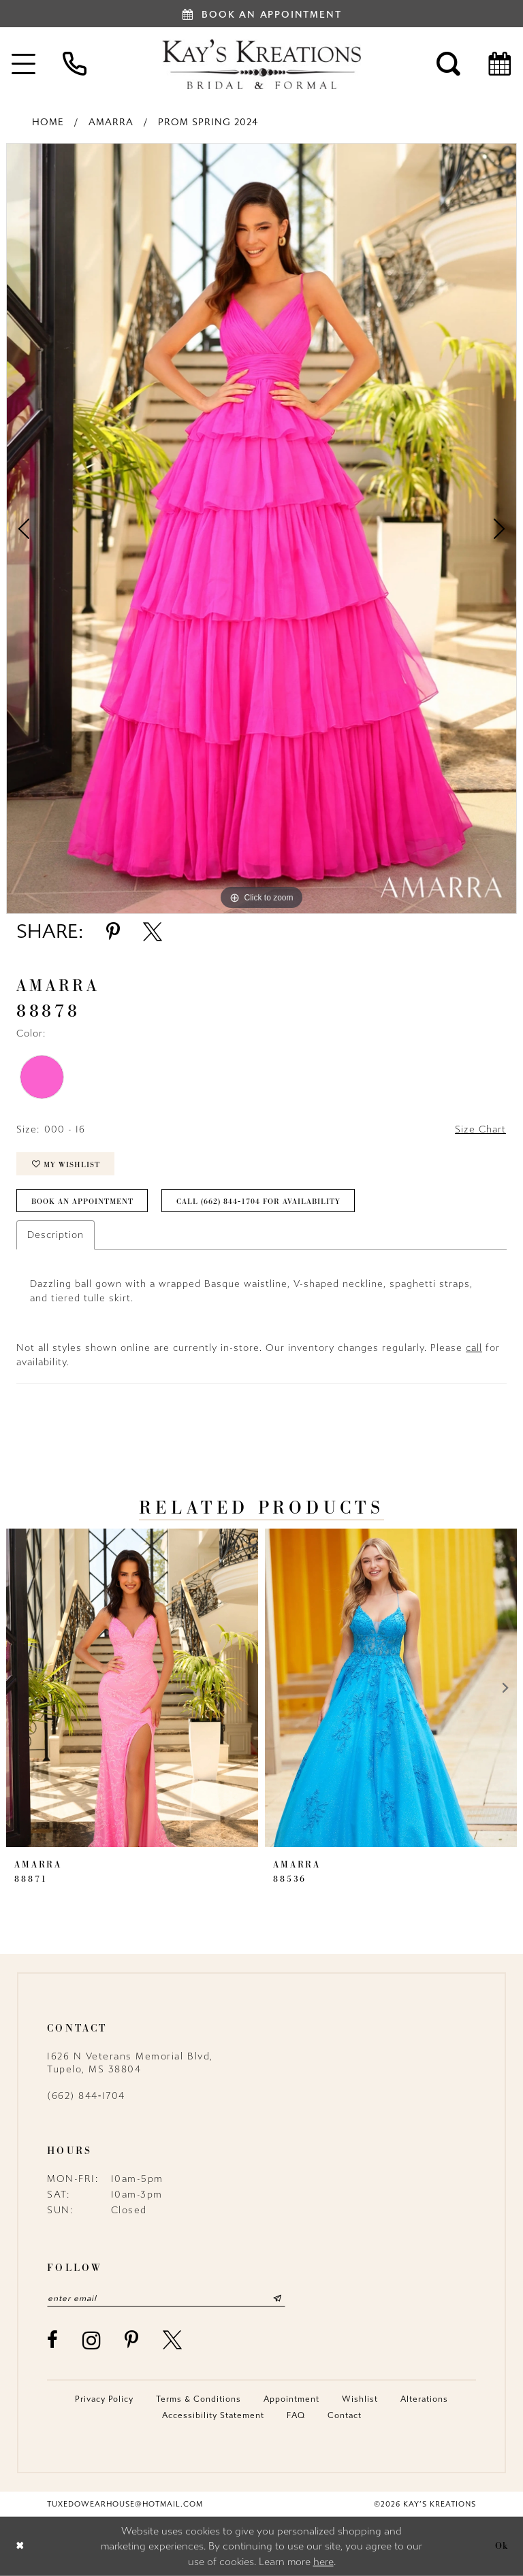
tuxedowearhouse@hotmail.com (125, 2504)
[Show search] (448, 63)
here (323, 2562)
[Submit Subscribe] (277, 2298)
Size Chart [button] (480, 1129)
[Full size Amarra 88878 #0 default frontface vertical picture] (261, 528)
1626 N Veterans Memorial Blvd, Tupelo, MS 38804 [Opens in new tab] (130, 2063)
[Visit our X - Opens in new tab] (173, 2339)
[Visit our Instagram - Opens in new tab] (92, 2340)
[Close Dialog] (20, 2546)
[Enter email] (166, 2298)
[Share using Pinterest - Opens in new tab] (113, 931)
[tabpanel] (261, 528)
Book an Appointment (82, 1201)
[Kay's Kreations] (261, 64)
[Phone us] (74, 63)
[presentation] (132, 1688)
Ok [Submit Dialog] (502, 2546)
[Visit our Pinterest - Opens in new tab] (132, 2339)
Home (48, 122)
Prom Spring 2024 (208, 122)
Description (55, 1235)
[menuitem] (74, 63)
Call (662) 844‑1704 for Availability (258, 1201)
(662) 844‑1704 (86, 2096)
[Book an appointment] (261, 13)
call (474, 1348)
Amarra (111, 122)
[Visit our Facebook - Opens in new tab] (53, 2339)
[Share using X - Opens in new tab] (152, 931)
